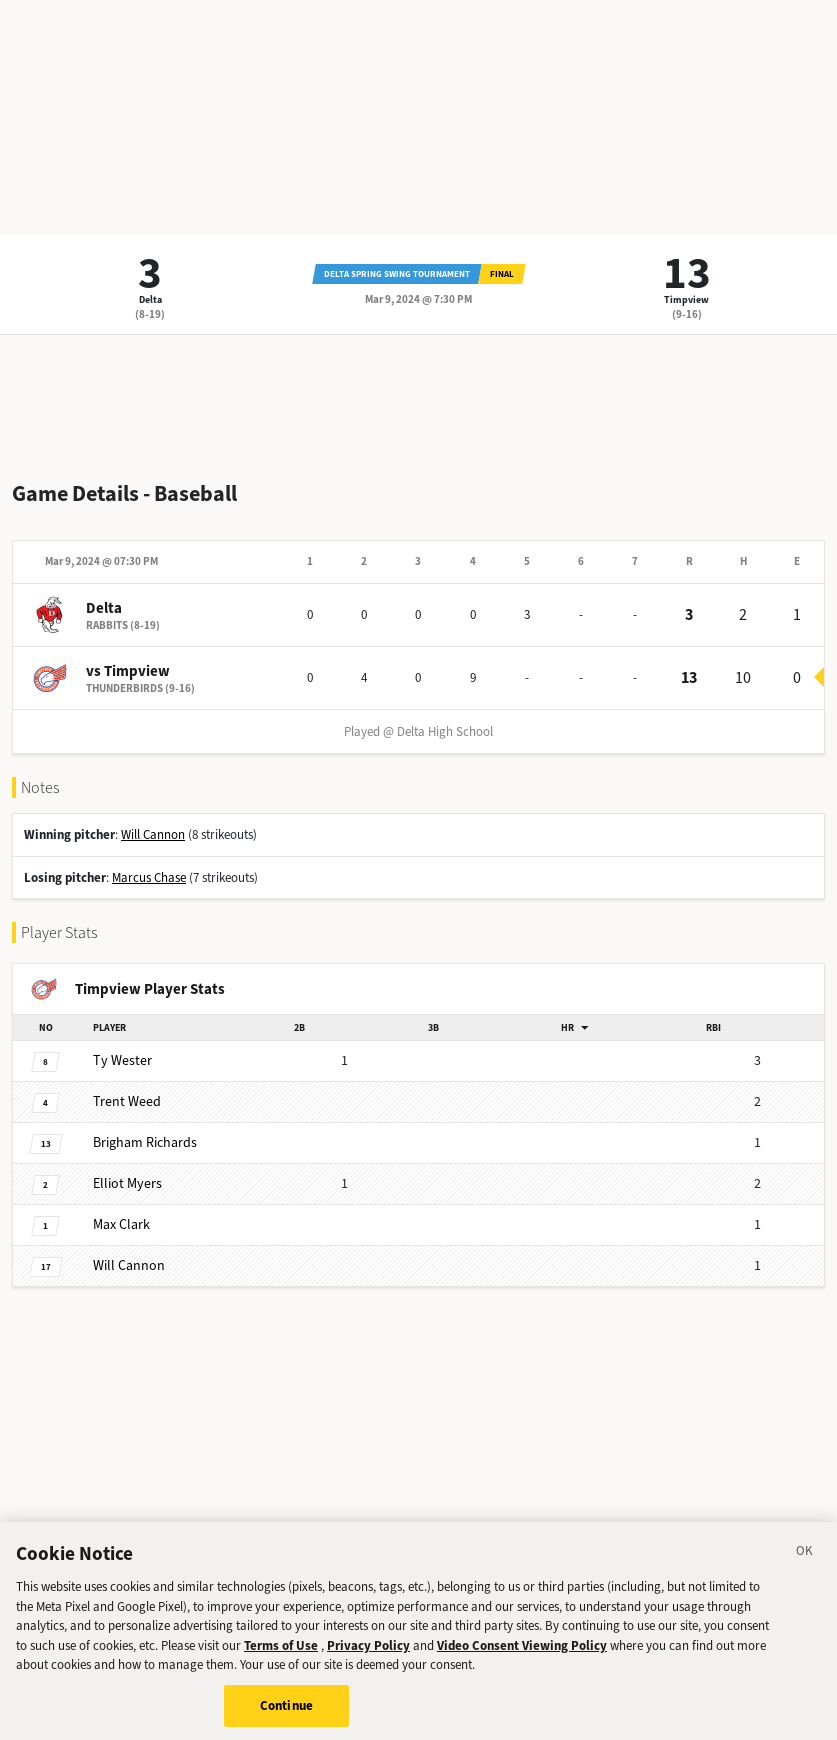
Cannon (129, 1265)
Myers (127, 1183)
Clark (121, 1224)
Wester (122, 1060)
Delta (150, 299)
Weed (127, 1101)
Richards (145, 1142)
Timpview (686, 299)
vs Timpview (128, 671)
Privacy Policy (368, 1658)
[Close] (805, 1567)
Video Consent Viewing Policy (522, 1658)
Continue (286, 1718)
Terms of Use (281, 1658)
